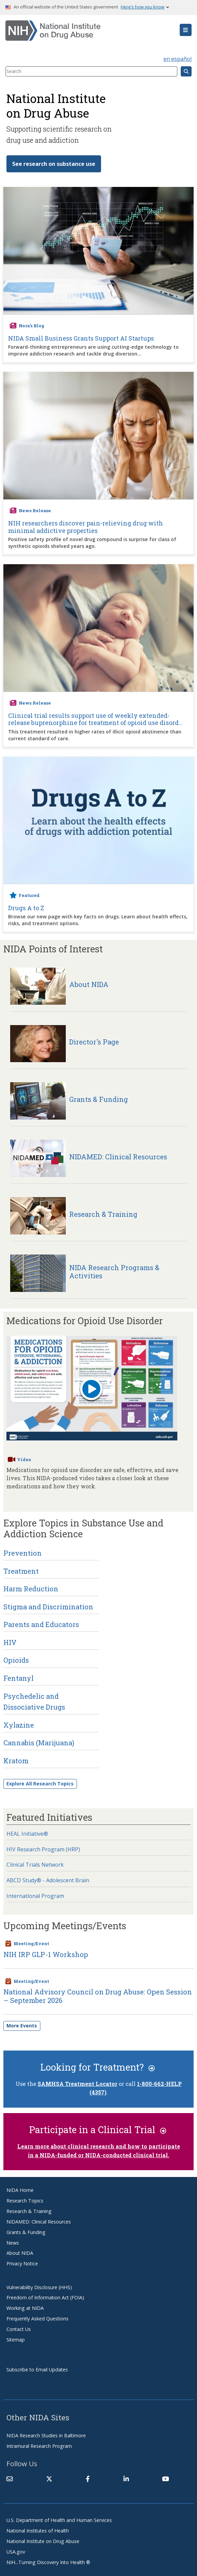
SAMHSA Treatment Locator (77, 2083)
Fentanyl (18, 1678)
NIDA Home (20, 2190)
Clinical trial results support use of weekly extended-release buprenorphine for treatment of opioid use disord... (95, 719)
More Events (21, 2025)
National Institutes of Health (37, 2530)
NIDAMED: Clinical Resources (38, 2221)
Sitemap (15, 2339)
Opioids (16, 1660)
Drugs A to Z (26, 908)
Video (24, 1459)
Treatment (21, 1571)
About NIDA (19, 2253)
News (12, 2243)
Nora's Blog (31, 325)
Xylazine (18, 1725)
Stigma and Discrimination (48, 1606)
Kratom (15, 1760)
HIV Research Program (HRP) (43, 1849)
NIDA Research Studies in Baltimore (46, 2435)
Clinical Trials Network (35, 1864)
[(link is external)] (49, 2479)
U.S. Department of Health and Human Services (59, 2520)
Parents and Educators (41, 1624)
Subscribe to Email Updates (37, 2369)
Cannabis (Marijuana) (38, 1742)
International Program (35, 1896)
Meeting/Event (31, 1943)
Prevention (22, 1553)
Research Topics (24, 2200)
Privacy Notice (22, 2263)
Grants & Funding (25, 2232)
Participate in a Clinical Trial (98, 2129)
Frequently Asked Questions (37, 2318)
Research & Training (29, 2211)
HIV (10, 1642)
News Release (35, 510)
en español (177, 59)
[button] (186, 30)
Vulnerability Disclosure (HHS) (39, 2287)
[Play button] (91, 1390)
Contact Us (18, 2329)
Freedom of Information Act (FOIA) (45, 2297)
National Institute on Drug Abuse (42, 2541)
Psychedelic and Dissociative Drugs (34, 1701)
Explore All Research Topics (40, 1783)
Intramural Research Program (39, 2446)
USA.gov (15, 2551)
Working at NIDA (25, 2308)
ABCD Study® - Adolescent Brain (47, 1880)
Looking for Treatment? (98, 2067)
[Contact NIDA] (9, 2479)
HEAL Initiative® (27, 1833)
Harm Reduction (30, 1588)
